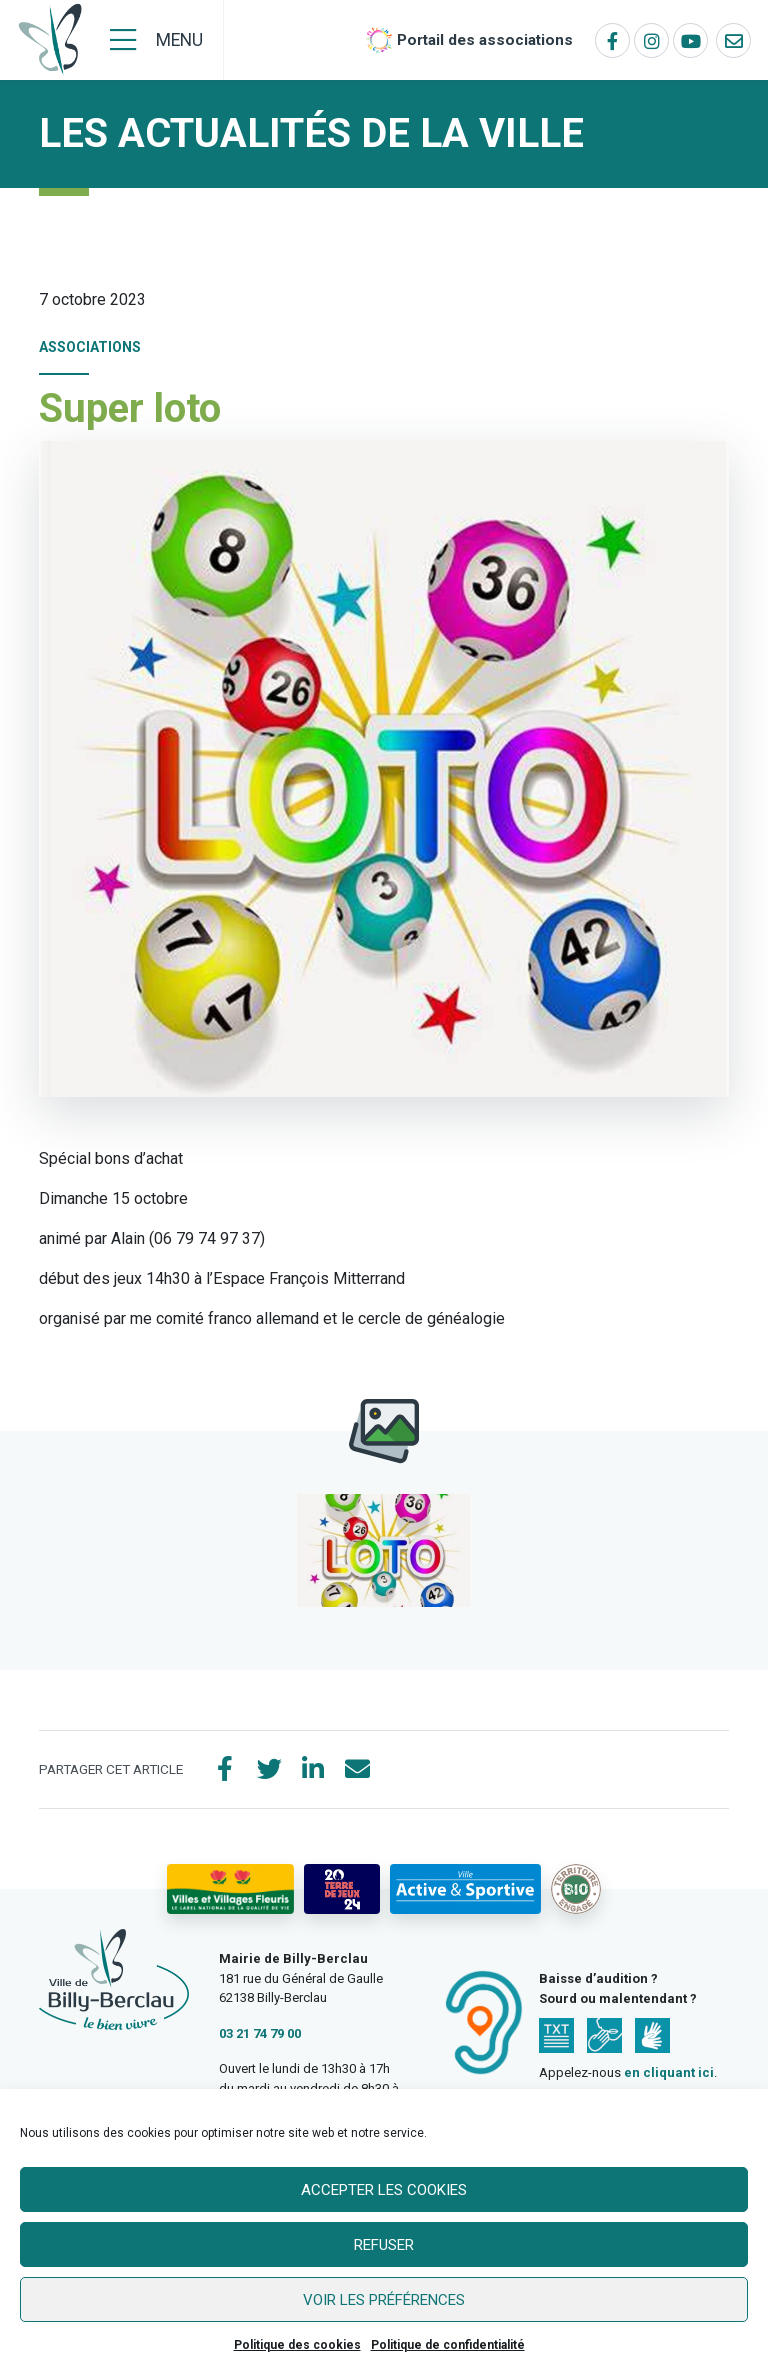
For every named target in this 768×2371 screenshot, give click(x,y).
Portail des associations (485, 40)
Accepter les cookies (384, 2190)
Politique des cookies (297, 2345)
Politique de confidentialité (448, 2345)
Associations (90, 347)
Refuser (384, 2245)
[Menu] (156, 40)
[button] (384, 1550)
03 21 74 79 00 (260, 2033)
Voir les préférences (384, 2300)
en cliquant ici (669, 2072)
